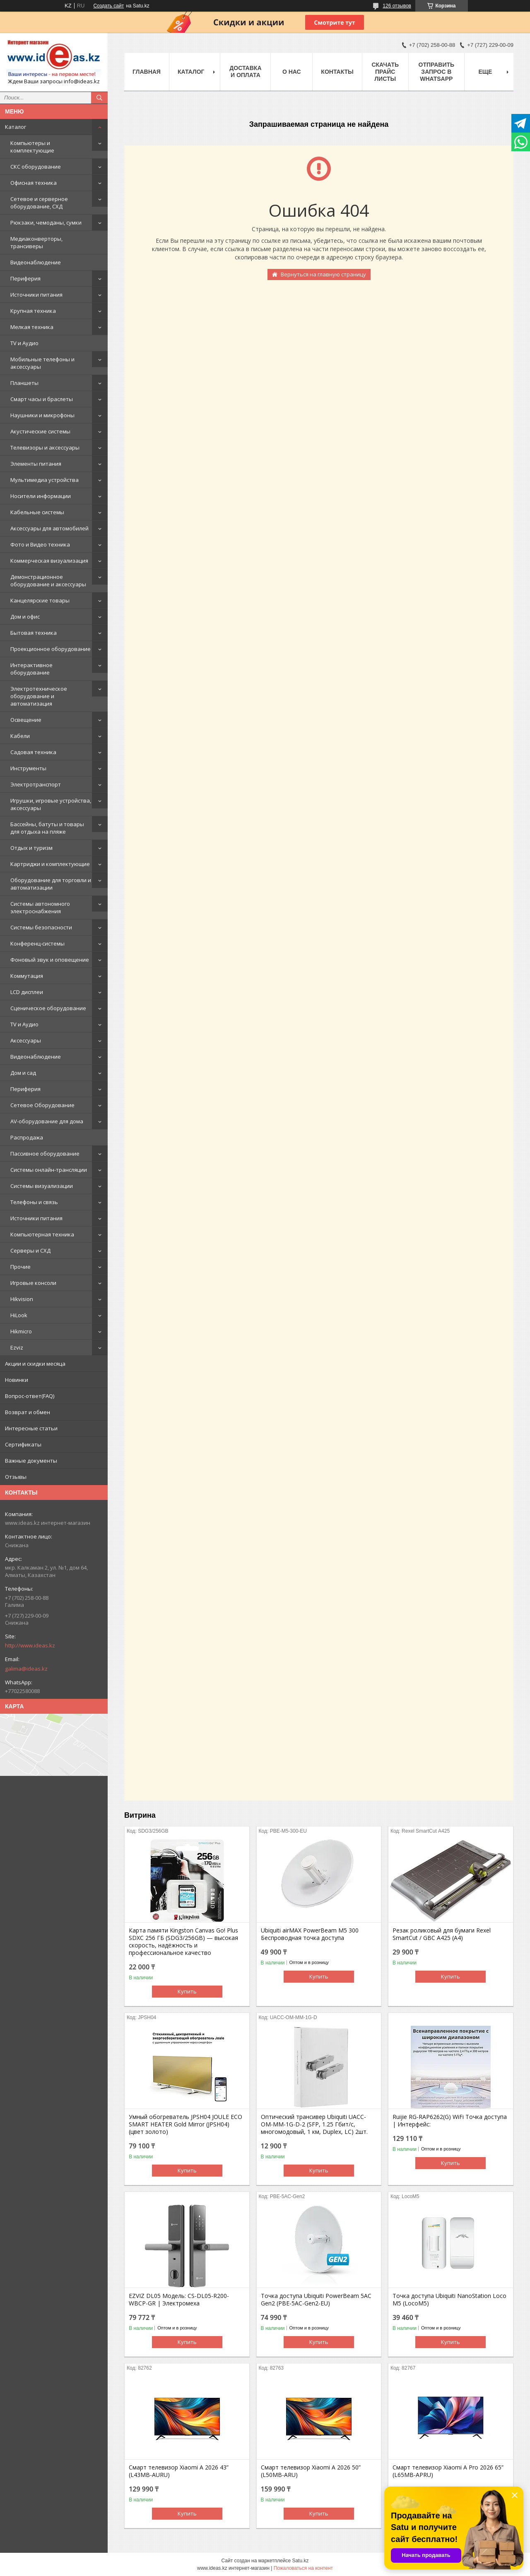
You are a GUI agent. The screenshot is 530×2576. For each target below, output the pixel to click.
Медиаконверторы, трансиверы (36, 242)
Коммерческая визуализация (49, 560)
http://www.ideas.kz (30, 1645)
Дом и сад (23, 1072)
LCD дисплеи (26, 992)
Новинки (16, 1380)
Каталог (15, 127)
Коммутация (26, 976)
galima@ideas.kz (26, 1668)
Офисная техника (33, 182)
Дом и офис (25, 616)
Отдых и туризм (31, 847)
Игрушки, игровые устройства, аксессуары (50, 804)
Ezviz (16, 1347)
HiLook (18, 1315)
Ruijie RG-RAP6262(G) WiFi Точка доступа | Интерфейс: (450, 2120)
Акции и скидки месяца (35, 1363)
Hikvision (21, 1299)
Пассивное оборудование (45, 1153)
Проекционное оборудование (50, 649)
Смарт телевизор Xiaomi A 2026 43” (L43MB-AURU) (179, 2471)
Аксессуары (25, 1040)
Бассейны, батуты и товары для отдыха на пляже (47, 827)
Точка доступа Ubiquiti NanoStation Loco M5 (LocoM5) (449, 2299)
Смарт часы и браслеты (41, 399)
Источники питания (36, 294)
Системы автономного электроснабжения (40, 907)
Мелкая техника (31, 327)
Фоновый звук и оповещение (49, 959)
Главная (146, 71)
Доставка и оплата (245, 71)
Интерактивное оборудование (31, 668)
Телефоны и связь (34, 1202)
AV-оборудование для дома (46, 1121)
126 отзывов (397, 6)
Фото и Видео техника (40, 544)
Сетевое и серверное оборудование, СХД (39, 202)
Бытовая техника (33, 632)
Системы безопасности (41, 927)
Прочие (20, 1266)
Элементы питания (35, 463)
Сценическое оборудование (48, 1008)
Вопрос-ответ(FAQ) (29, 1396)
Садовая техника (33, 752)
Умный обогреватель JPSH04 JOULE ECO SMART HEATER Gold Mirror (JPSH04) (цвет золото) (185, 2124)
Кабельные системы (37, 512)
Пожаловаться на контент (303, 2568)
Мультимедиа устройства (44, 480)
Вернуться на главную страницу (323, 274)
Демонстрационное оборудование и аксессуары (48, 580)
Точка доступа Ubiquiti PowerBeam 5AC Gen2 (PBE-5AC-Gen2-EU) (316, 2299)
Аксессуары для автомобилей (49, 528)
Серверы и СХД (30, 1250)
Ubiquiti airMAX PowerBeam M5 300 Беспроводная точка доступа (310, 1934)
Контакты (337, 71)
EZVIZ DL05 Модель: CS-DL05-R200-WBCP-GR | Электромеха (179, 2299)
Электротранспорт (35, 784)
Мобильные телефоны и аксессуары (42, 363)
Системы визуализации (41, 1186)
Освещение (25, 719)
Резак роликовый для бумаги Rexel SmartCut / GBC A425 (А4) (442, 1934)
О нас (291, 71)
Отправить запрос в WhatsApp (437, 71)
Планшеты (24, 383)
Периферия (25, 278)
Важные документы (31, 1460)
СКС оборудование (35, 166)
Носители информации (40, 496)
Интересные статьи (31, 1428)
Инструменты (28, 768)
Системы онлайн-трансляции (48, 1169)
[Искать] (99, 98)
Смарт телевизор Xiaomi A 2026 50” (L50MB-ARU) (311, 2471)
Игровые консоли (33, 1283)
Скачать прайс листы (385, 71)
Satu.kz (300, 2561)
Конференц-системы (37, 943)
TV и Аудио (24, 343)
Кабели (20, 736)
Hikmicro (21, 1331)
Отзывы (15, 1476)
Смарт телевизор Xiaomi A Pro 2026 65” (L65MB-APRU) (448, 2471)
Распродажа (26, 1137)
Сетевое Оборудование (42, 1105)
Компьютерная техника (42, 1234)
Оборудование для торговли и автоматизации (50, 883)
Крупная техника (33, 310)
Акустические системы (40, 431)
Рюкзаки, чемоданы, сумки (46, 222)
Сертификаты (23, 1444)
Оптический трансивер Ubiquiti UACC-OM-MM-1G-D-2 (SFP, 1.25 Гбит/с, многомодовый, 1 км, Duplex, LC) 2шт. (314, 2124)
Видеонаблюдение (35, 262)
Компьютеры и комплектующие (32, 146)
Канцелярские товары (40, 600)
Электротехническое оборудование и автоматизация (38, 696)
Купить (187, 1991)
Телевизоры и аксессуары (45, 447)
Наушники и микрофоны (42, 415)
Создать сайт (108, 6)
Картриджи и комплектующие (50, 864)
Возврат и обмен (27, 1412)
